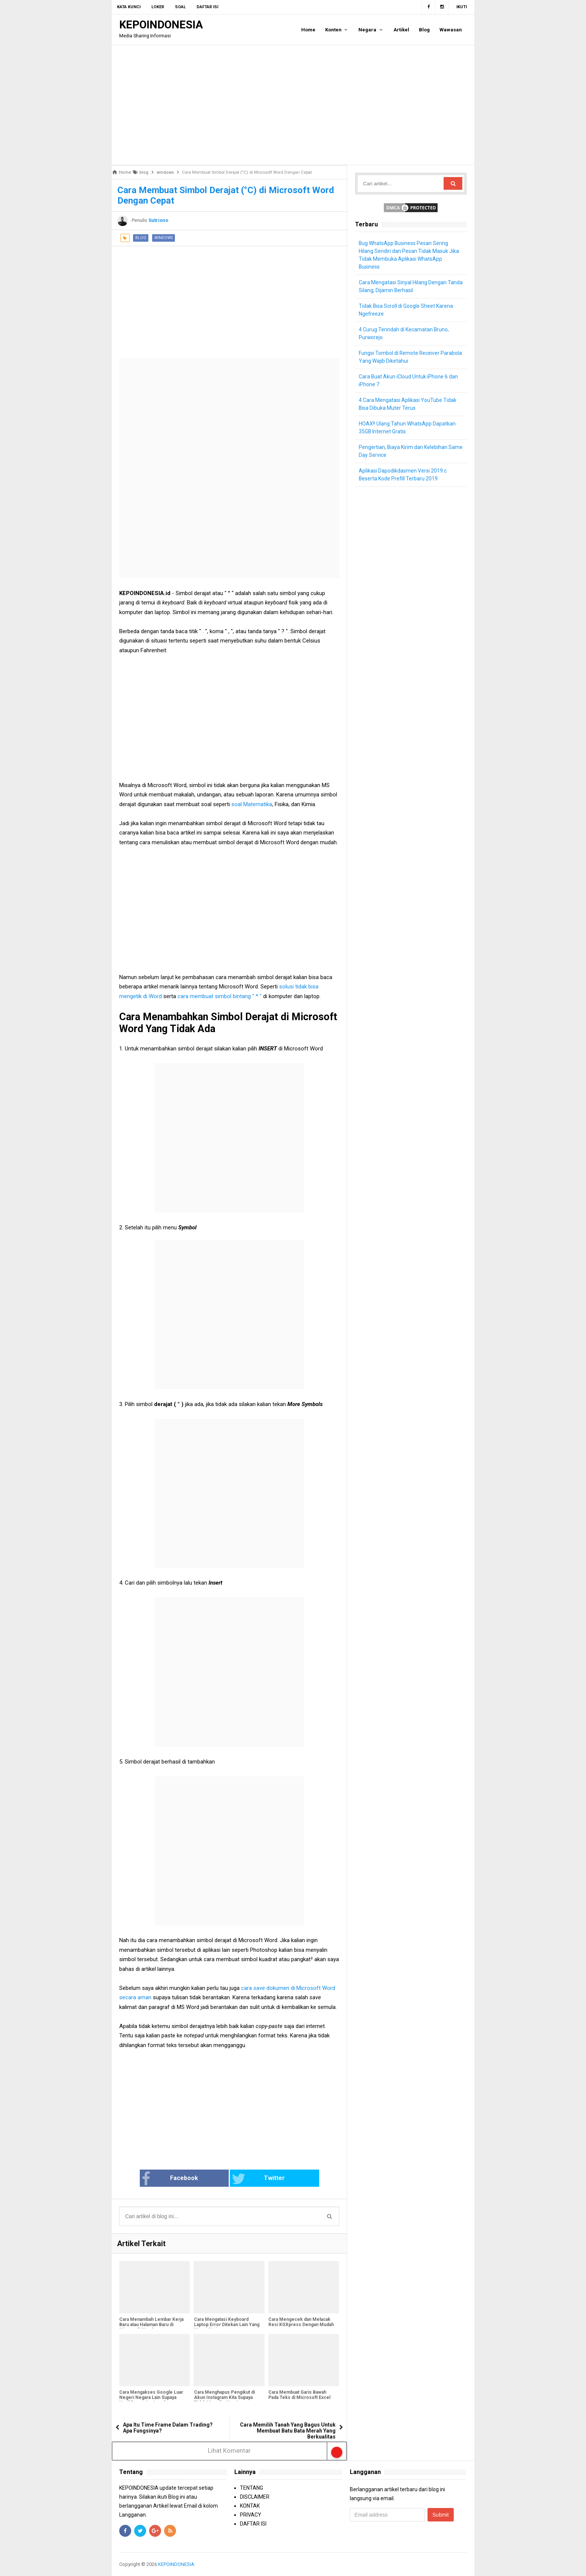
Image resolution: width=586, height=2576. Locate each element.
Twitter (254, 2178)
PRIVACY (250, 2515)
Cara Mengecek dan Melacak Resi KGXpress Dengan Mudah (301, 2322)
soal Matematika (251, 804)
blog (140, 238)
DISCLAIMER (254, 2497)
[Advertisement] (293, 105)
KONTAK (250, 2506)
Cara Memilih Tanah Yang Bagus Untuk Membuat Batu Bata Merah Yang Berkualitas (288, 2431)
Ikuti (461, 6)
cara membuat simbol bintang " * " (220, 996)
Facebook (182, 2178)
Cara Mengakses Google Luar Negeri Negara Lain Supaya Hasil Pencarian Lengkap (151, 2398)
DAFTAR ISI (253, 2524)
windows (163, 238)
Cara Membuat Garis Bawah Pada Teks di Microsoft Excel (299, 2395)
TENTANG (251, 2488)
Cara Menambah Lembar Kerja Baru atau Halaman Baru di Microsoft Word (151, 2325)
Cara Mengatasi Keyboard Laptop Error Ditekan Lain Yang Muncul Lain (226, 2325)
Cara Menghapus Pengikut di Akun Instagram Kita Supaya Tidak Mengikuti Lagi (224, 2398)
